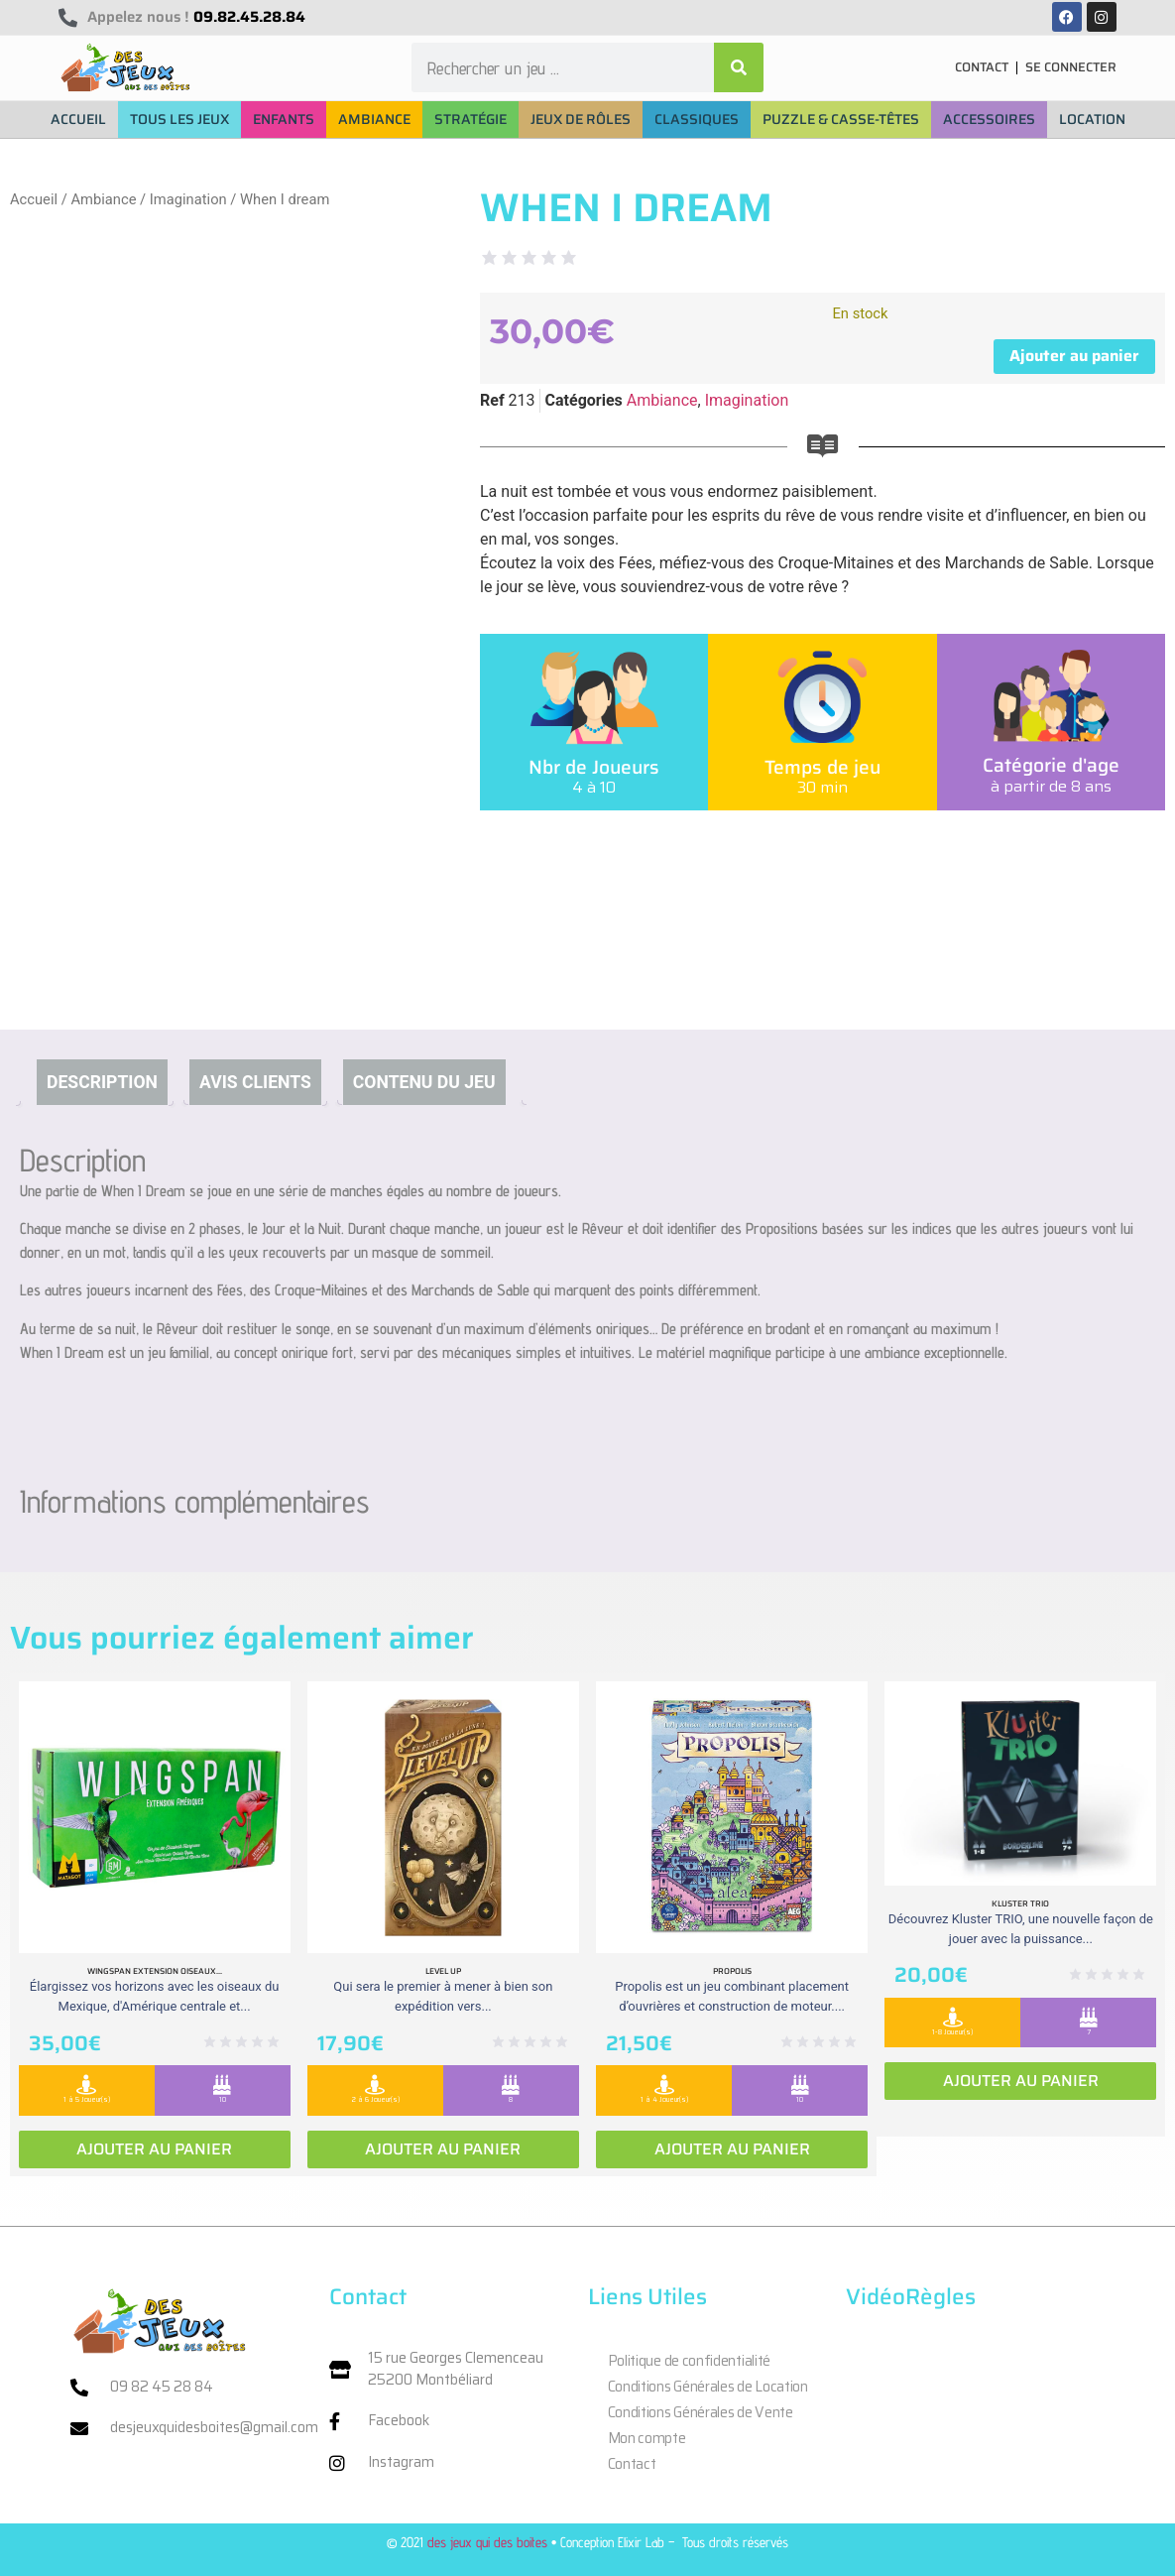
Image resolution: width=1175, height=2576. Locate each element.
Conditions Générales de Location (708, 2386)
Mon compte (647, 2438)
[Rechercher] (739, 67)
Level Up (443, 1971)
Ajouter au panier (1074, 355)
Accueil (34, 199)
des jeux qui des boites (487, 2541)
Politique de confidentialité (689, 2361)
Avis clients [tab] (255, 1082)
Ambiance (103, 199)
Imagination (188, 199)
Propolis (732, 1971)
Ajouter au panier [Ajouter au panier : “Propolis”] (732, 2149)
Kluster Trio (1020, 1904)
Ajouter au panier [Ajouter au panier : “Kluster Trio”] (1021, 2080)
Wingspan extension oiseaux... (154, 1971)
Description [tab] (102, 1082)
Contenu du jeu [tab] (424, 1082)
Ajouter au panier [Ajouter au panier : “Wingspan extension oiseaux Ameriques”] (154, 2149)
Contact (632, 2464)
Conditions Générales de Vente (700, 2412)
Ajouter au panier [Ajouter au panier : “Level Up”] (443, 2149)
